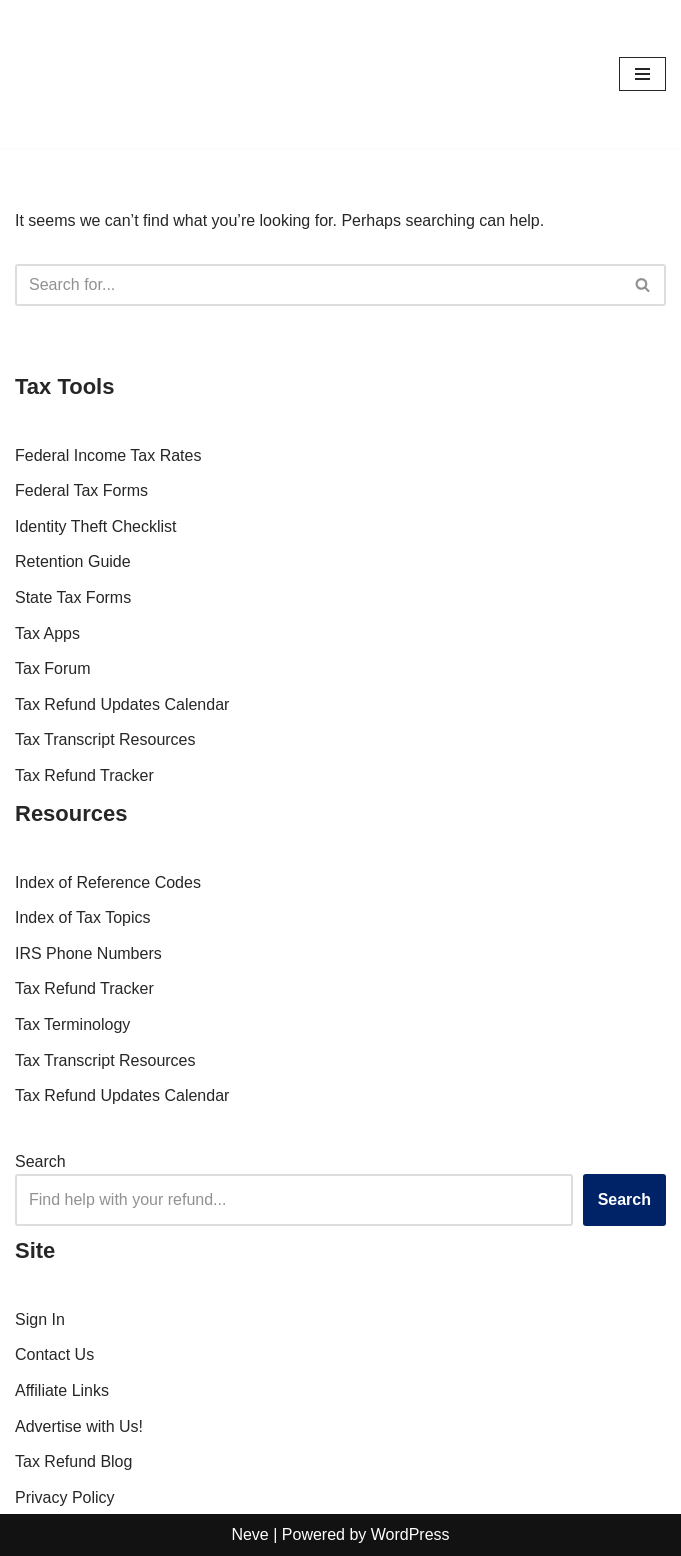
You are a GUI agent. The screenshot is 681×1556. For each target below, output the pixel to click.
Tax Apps (47, 633)
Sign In (40, 1319)
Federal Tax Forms (81, 490)
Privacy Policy (65, 1497)
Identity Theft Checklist (96, 526)
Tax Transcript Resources (105, 739)
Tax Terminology (72, 1024)
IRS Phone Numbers (88, 953)
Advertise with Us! (79, 1426)
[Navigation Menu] (642, 74)
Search (40, 1161)
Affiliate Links (62, 1390)
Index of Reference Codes (108, 882)
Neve (249, 1534)
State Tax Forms (73, 597)
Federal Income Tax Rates (108, 455)
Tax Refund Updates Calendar (122, 704)
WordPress (410, 1534)
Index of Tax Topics (83, 917)
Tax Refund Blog (73, 1461)
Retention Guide (73, 561)
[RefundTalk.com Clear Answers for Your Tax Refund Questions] (75, 74)
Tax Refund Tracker (84, 775)
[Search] (318, 285)
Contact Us (54, 1354)
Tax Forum (53, 668)
